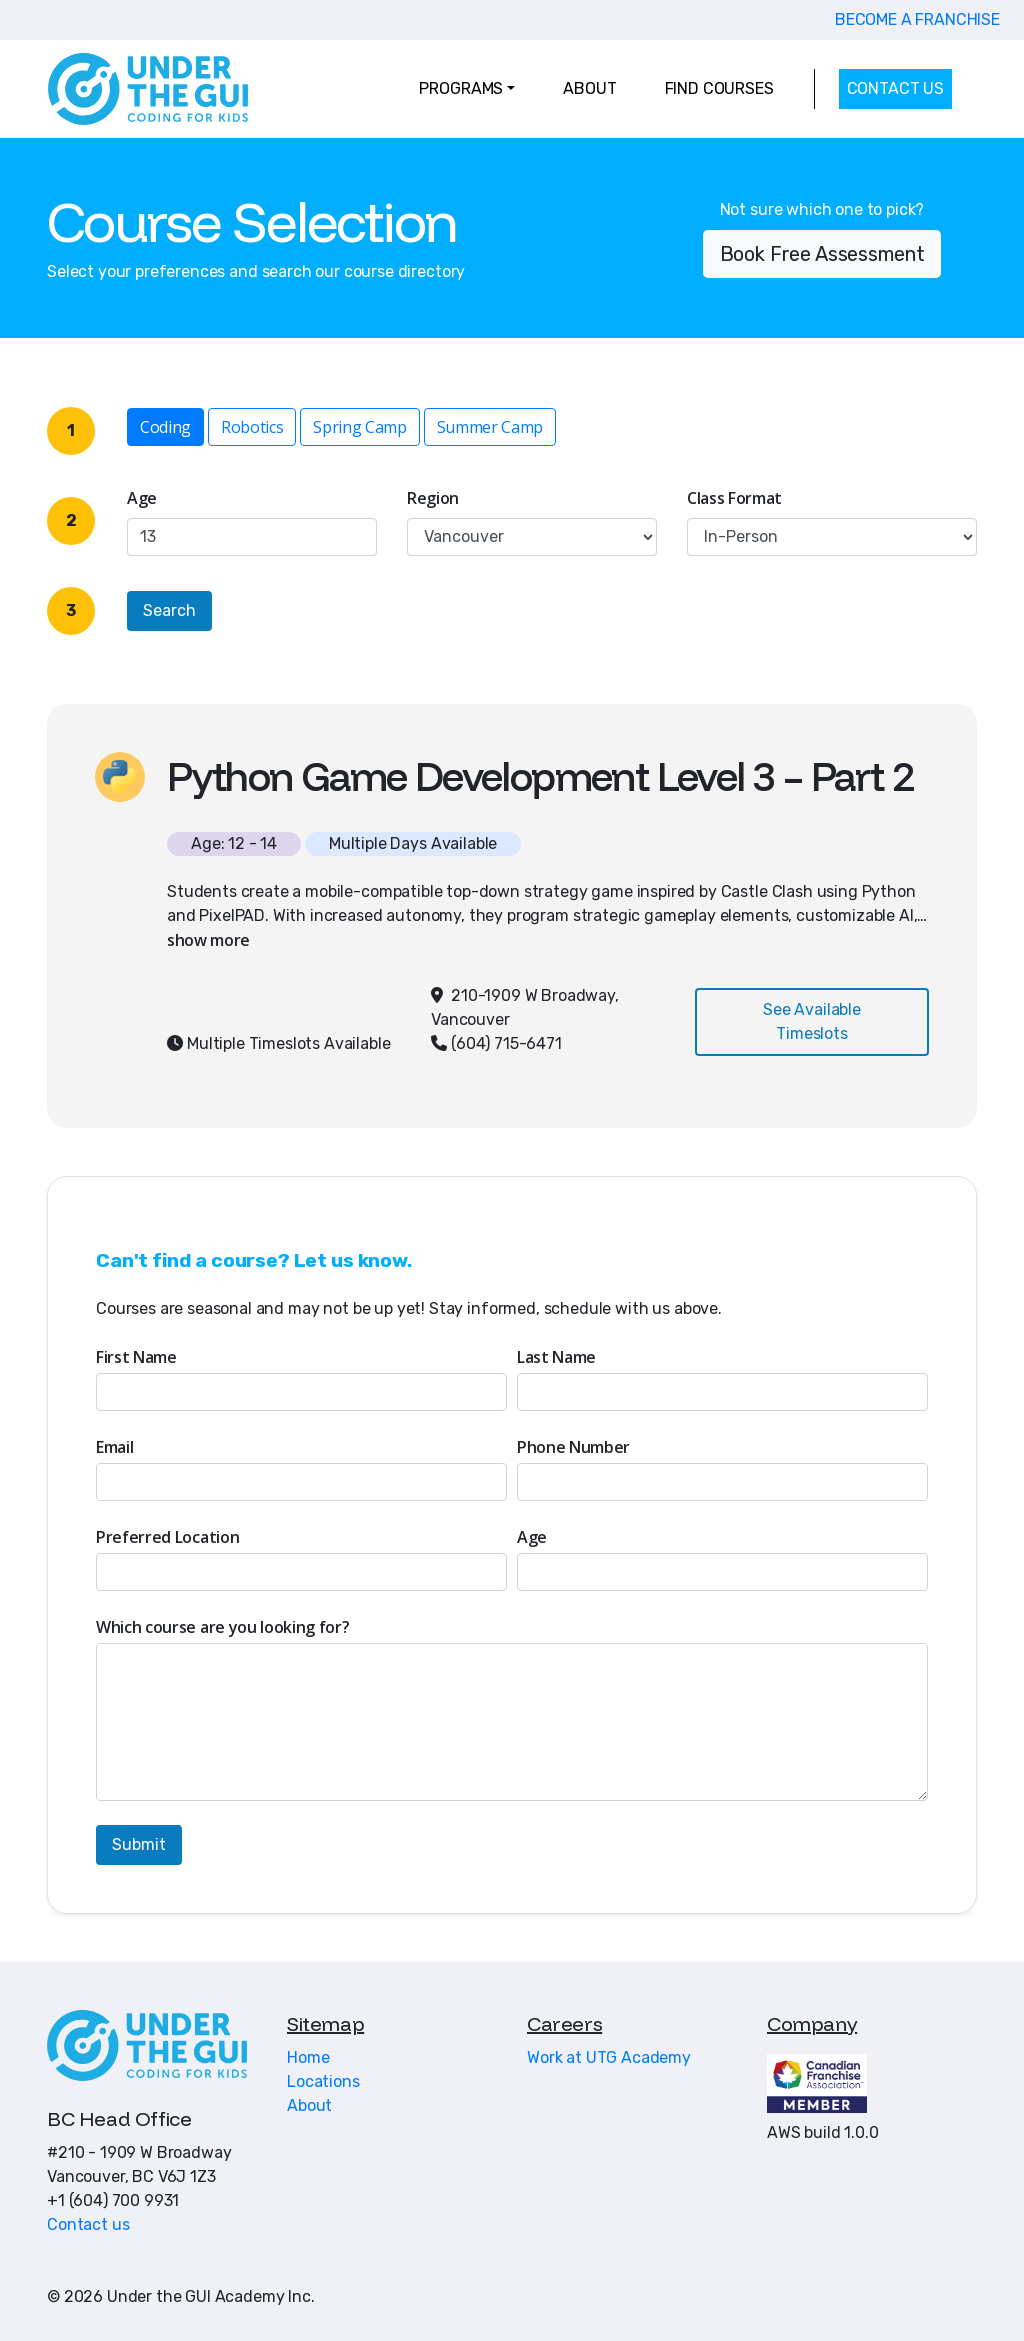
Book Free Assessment (822, 254)
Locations (323, 2081)
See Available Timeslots (812, 1021)
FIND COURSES (719, 88)
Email (114, 1447)
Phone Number (573, 1447)
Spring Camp (359, 426)
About (309, 2105)
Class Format (734, 498)
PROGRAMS (461, 88)
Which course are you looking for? (222, 1627)
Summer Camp (490, 426)
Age (142, 498)
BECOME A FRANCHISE (917, 19)
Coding (165, 426)
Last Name (556, 1357)
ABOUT (589, 88)
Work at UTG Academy (609, 2057)
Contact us (88, 2224)
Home (308, 2057)
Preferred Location (167, 1537)
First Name (136, 1357)
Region (433, 498)
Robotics (252, 426)
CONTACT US (895, 88)
